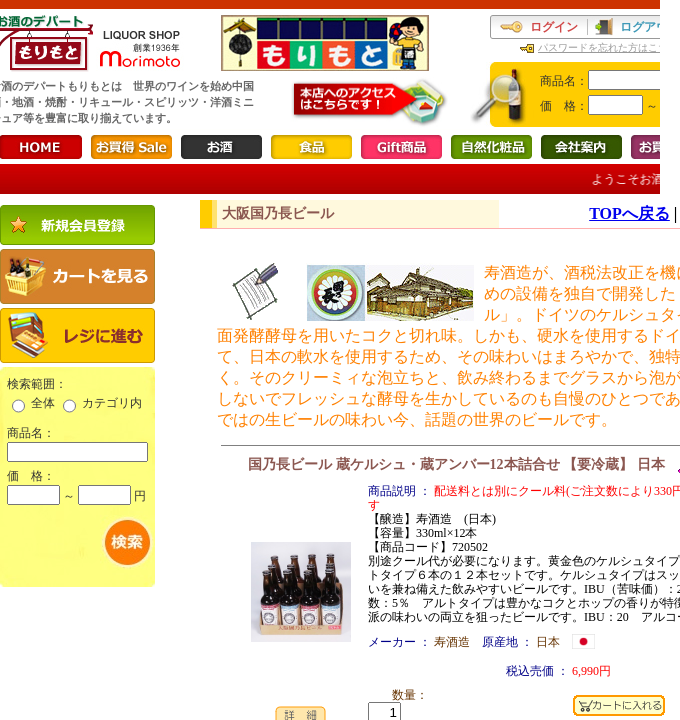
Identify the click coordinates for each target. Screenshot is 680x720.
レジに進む (77, 335)
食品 (311, 147)
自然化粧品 (491, 147)
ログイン (554, 27)
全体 (43, 403)
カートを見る (77, 276)
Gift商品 (401, 147)
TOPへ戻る (629, 213)
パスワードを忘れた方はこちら (608, 47)
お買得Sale (131, 147)
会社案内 (581, 147)
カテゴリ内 (112, 403)
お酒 (221, 147)
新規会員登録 (77, 225)
